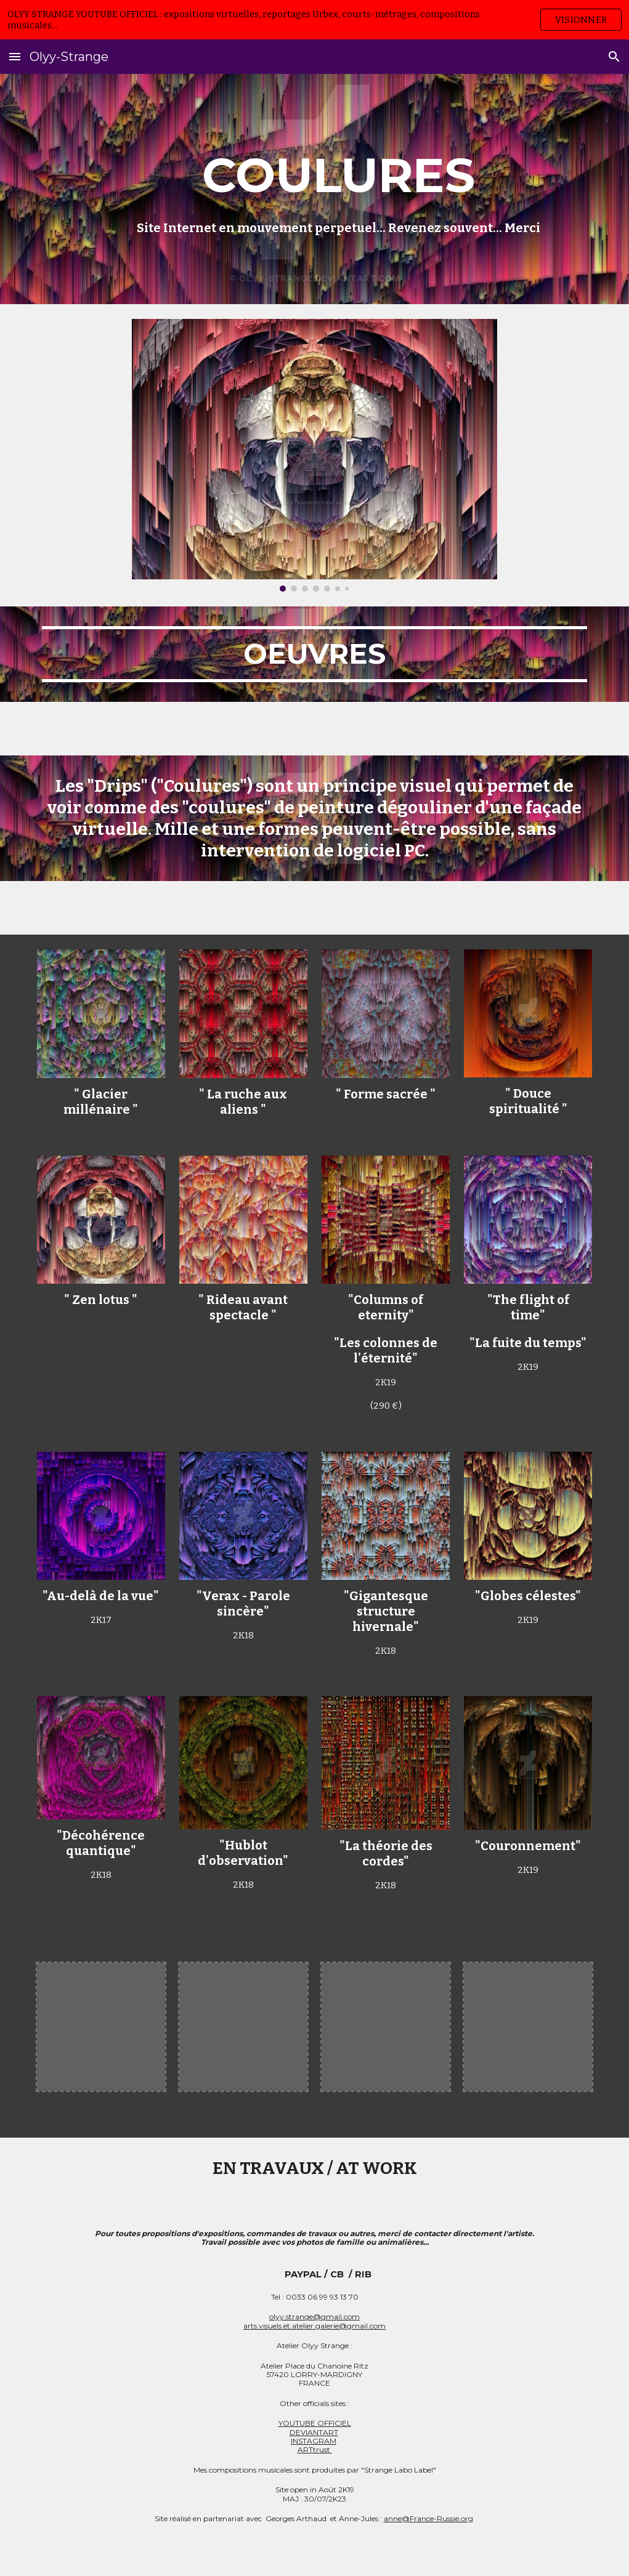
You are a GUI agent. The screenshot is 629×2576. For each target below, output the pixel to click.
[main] (338, 189)
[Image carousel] (315, 455)
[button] (15, 56)
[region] (314, 19)
